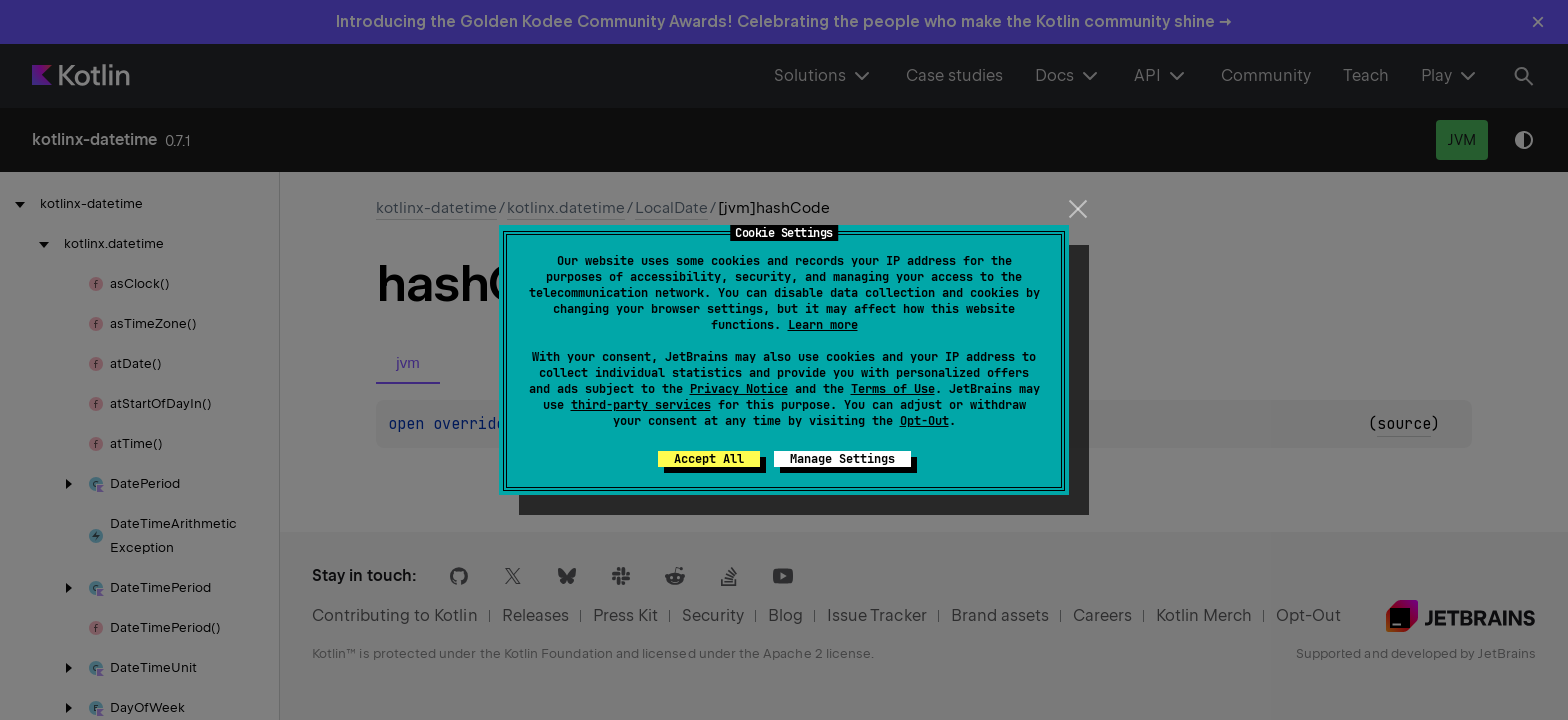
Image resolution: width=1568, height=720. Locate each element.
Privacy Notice (739, 389)
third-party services (641, 405)
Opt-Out (924, 421)
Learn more (823, 325)
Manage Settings (842, 459)
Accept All (709, 459)
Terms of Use (893, 389)
